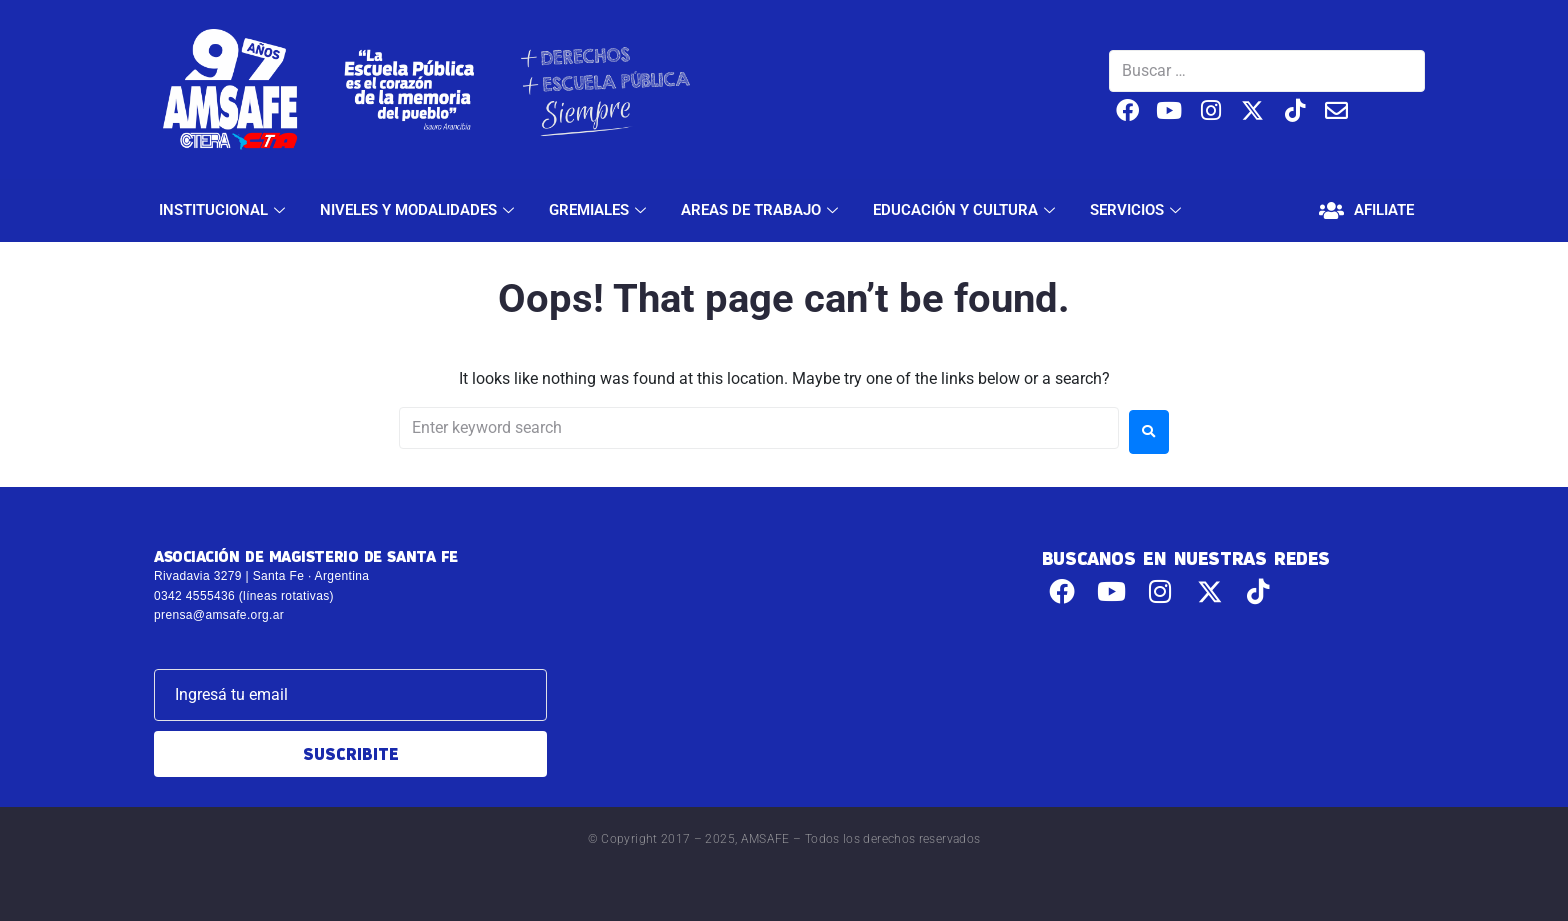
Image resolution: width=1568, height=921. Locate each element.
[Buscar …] (1267, 71)
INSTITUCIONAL (224, 210)
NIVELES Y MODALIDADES (419, 210)
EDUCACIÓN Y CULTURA (966, 210)
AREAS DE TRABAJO (762, 210)
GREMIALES (600, 210)
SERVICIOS (1138, 210)
